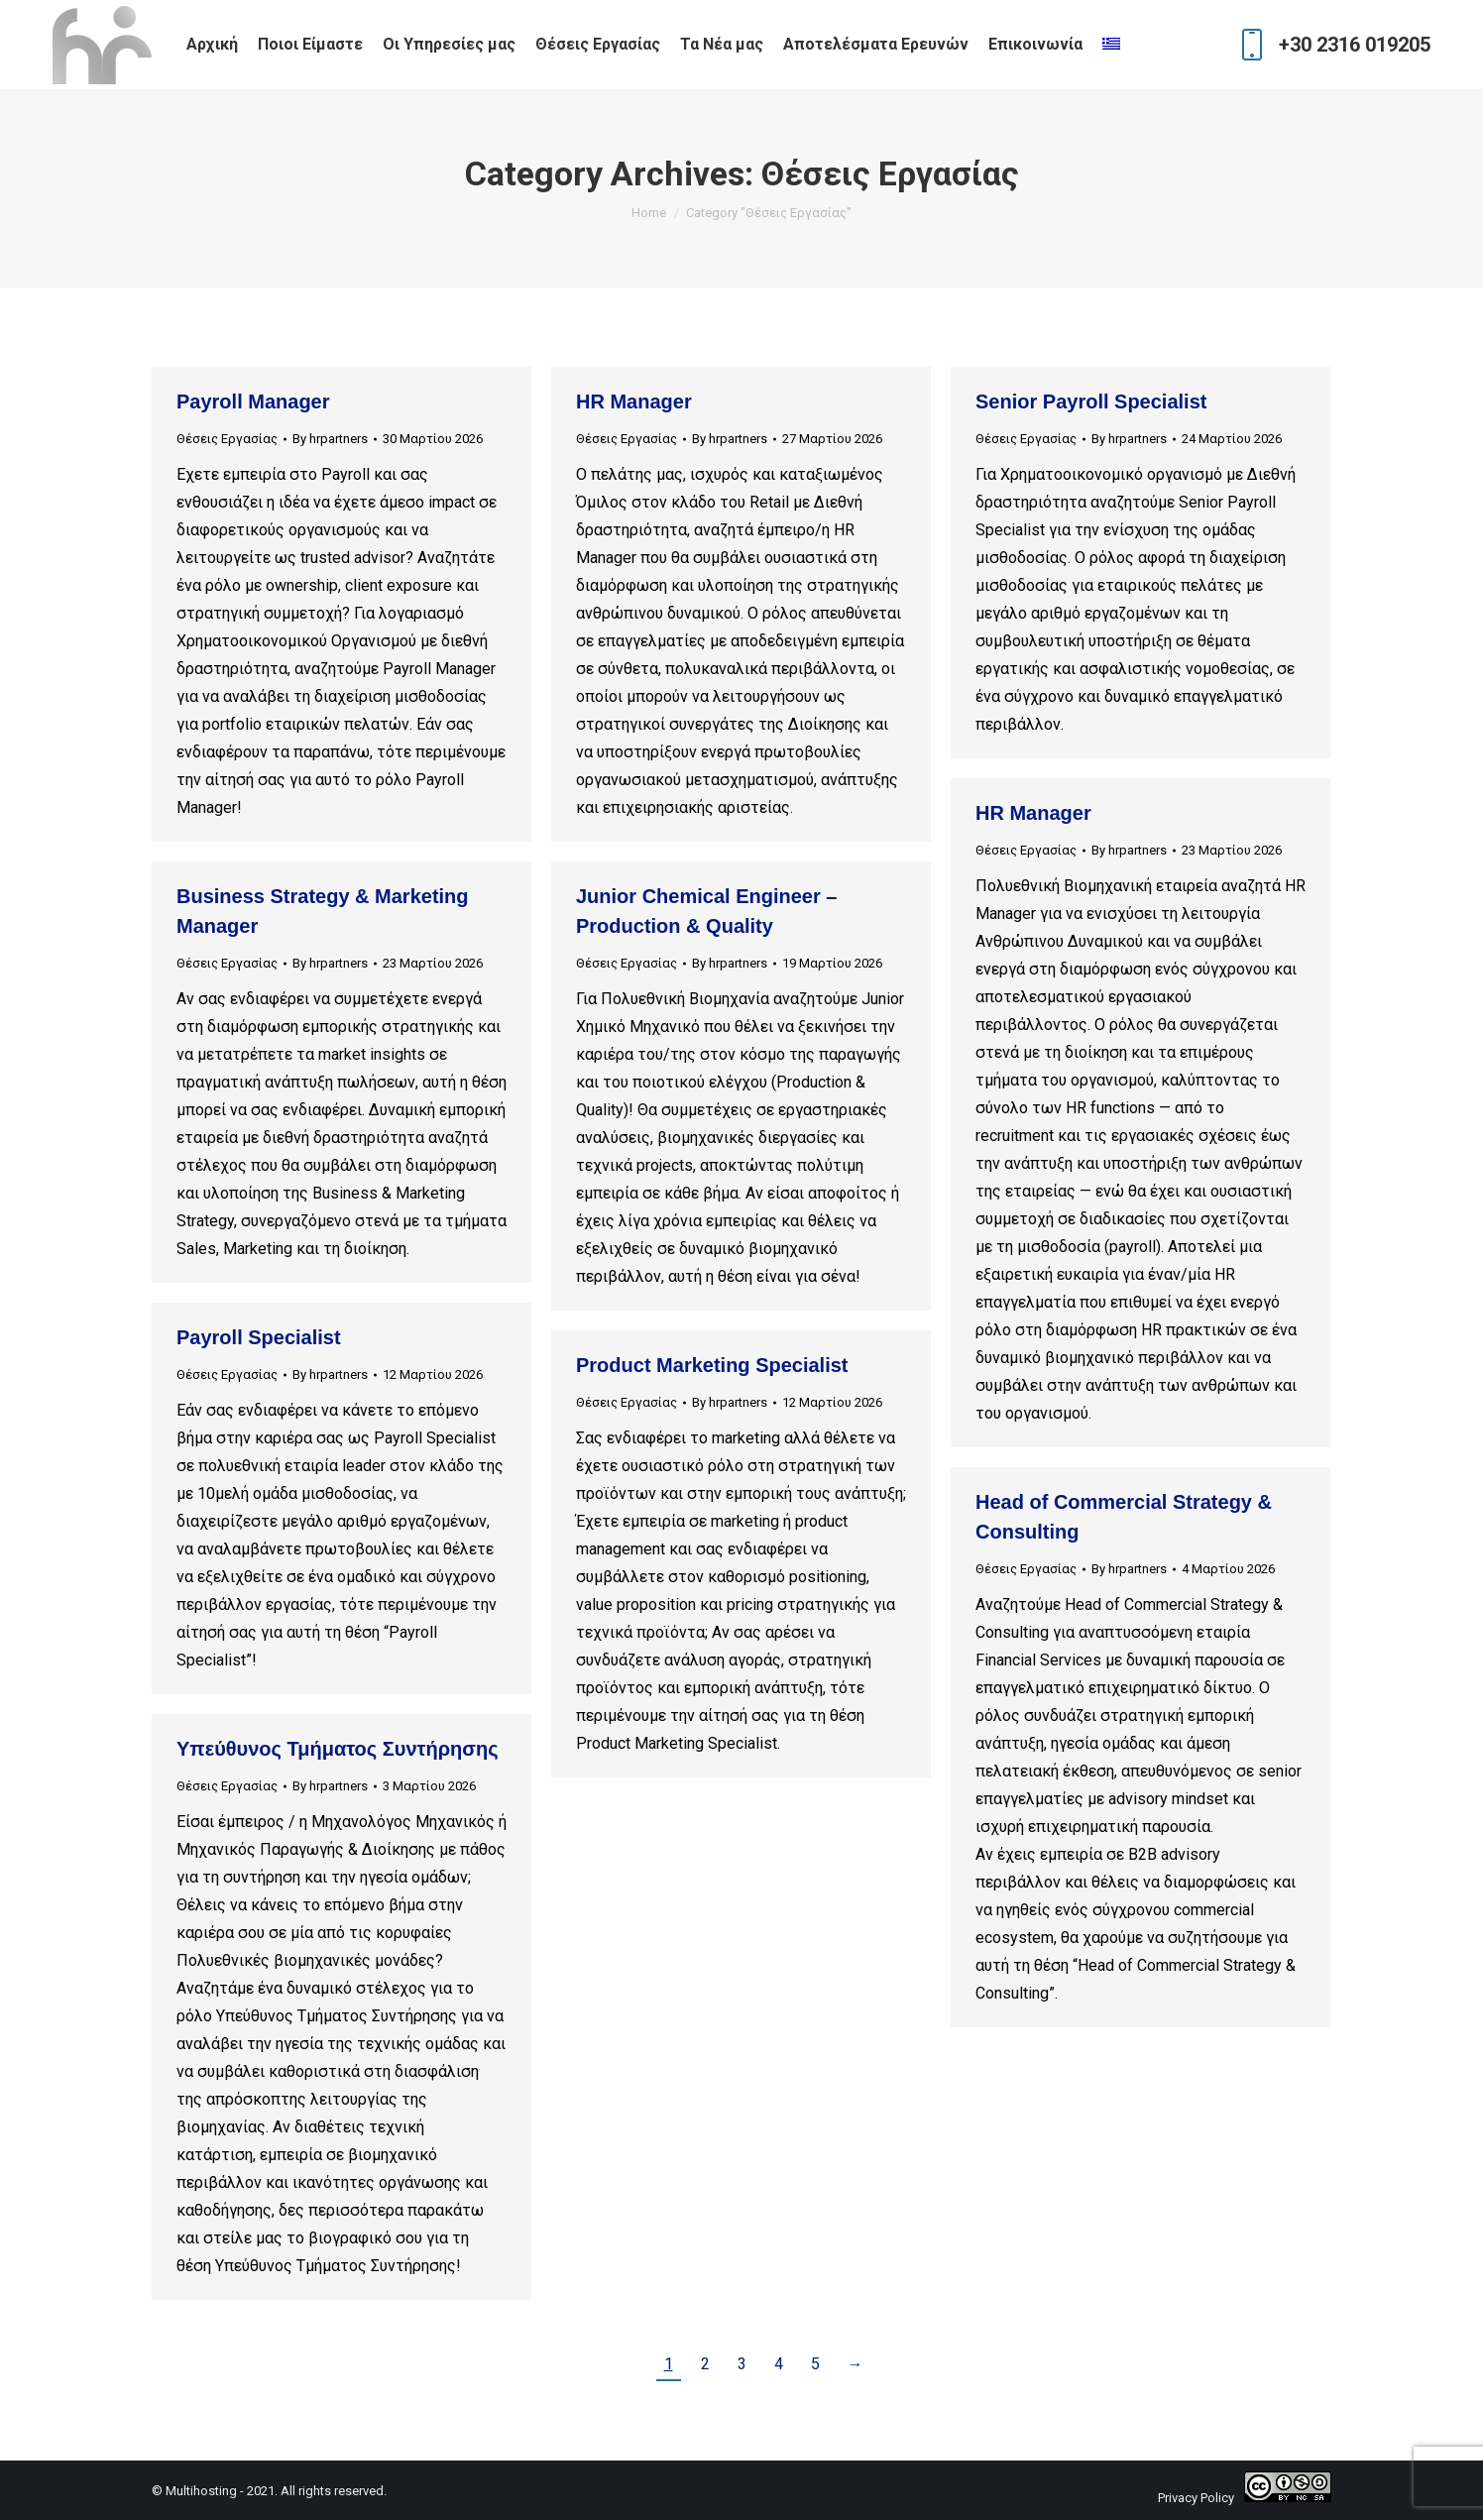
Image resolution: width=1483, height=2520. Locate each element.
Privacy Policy (1196, 2497)
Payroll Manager (253, 401)
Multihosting (201, 2490)
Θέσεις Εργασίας (227, 438)
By (330, 438)
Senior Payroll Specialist (1090, 401)
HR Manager (634, 401)
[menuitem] (1113, 44)
